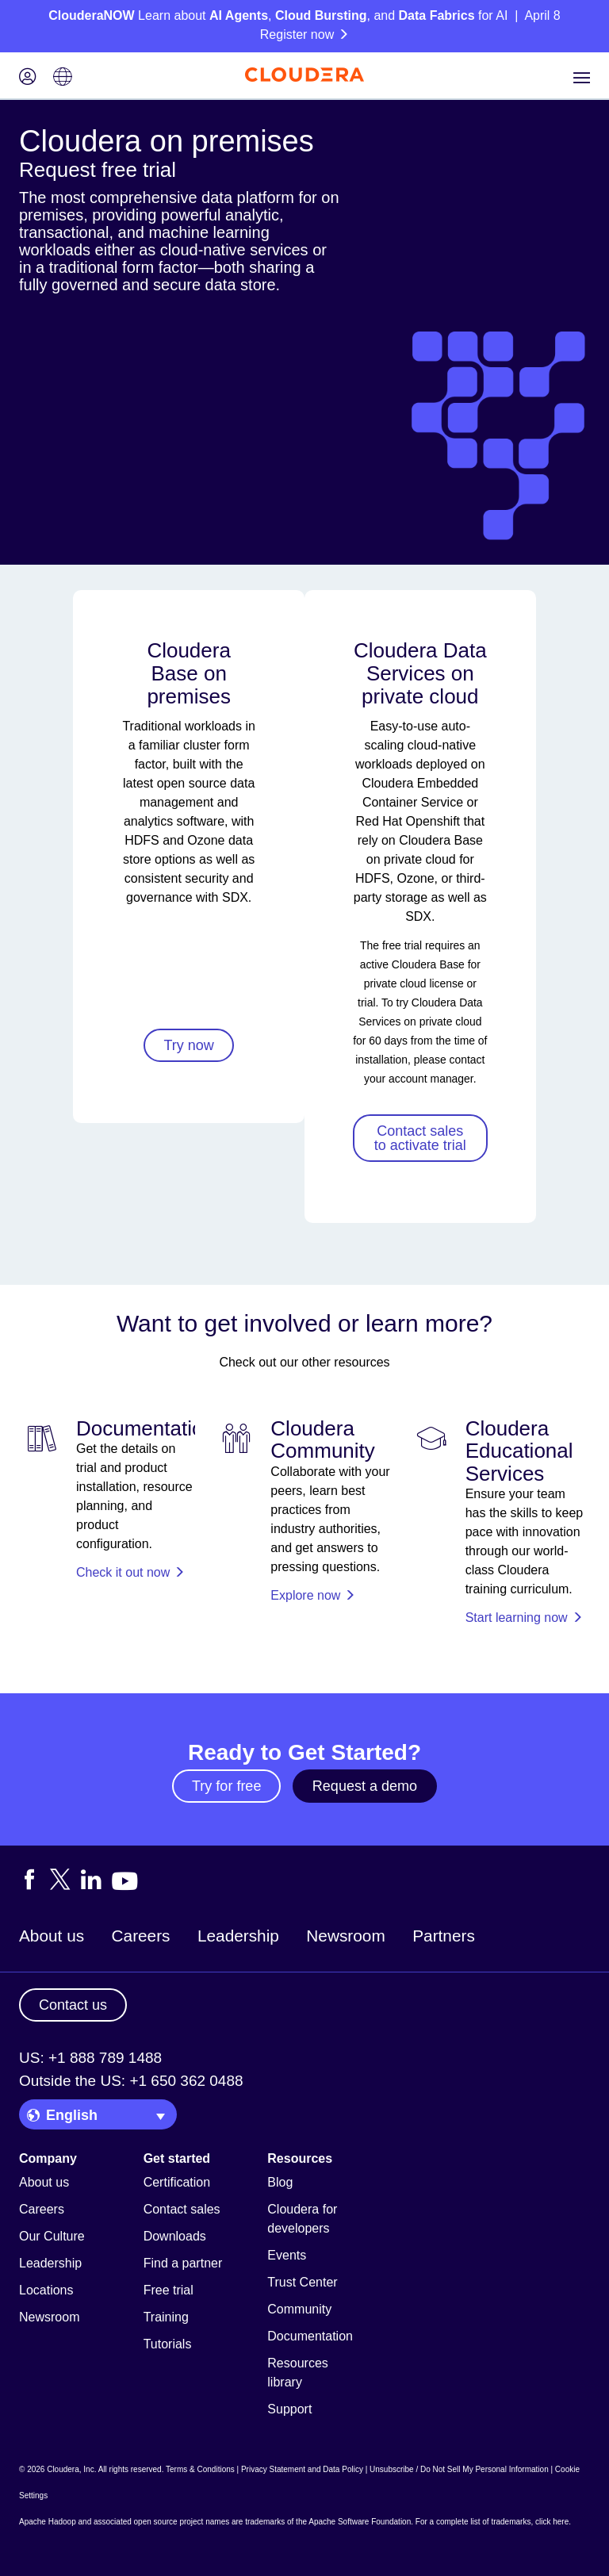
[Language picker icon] (62, 78)
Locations (46, 2290)
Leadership (238, 1935)
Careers (141, 1935)
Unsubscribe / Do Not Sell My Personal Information (459, 2469)
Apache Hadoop (47, 2521)
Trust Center (302, 2282)
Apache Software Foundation (359, 2521)
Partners (443, 1935)
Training (166, 2317)
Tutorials (168, 2344)
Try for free (226, 1786)
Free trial (168, 2290)
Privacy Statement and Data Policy (302, 2469)
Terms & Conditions (200, 2469)
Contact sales (182, 2209)
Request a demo (364, 1786)
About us (51, 1935)
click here (552, 2521)
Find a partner (183, 2263)
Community (299, 2309)
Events (286, 2255)
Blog (280, 2182)
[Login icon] (27, 78)
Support (289, 2409)
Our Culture (52, 2236)
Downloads (175, 2236)
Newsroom (345, 1935)
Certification (177, 2182)
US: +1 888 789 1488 (90, 2057)
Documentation (310, 2336)
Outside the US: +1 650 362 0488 (131, 2080)
